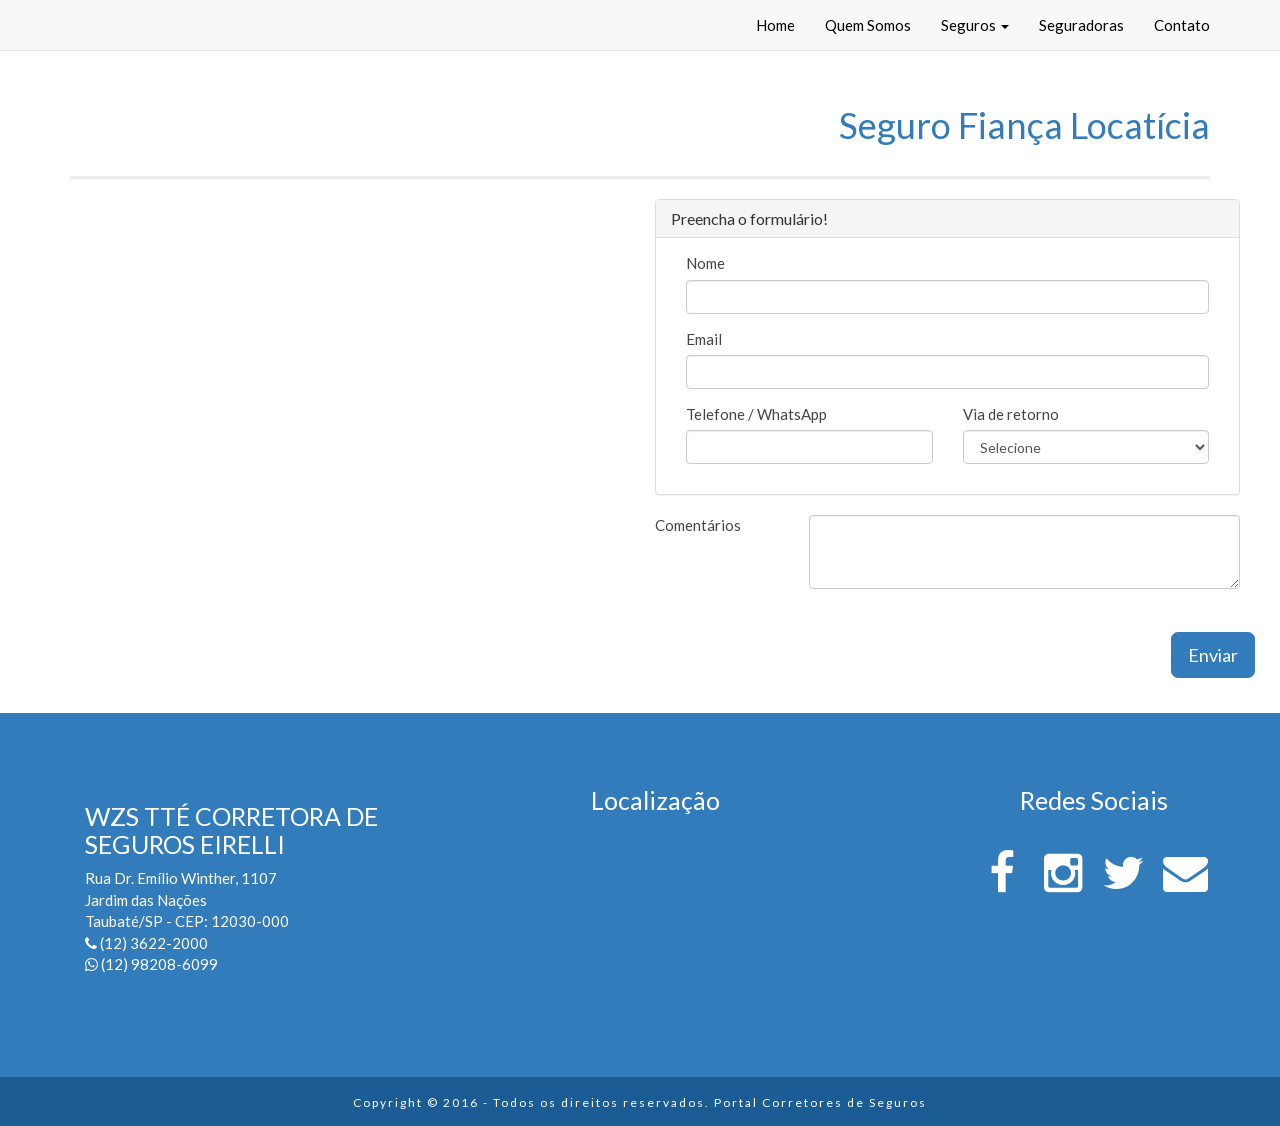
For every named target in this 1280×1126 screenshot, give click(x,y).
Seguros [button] (975, 25)
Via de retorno (1011, 414)
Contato (1182, 25)
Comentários (698, 525)
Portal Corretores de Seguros (820, 1102)
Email (704, 339)
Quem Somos (868, 25)
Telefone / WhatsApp (756, 414)
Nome (705, 263)
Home (775, 25)
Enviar (1213, 655)
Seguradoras (1081, 25)
